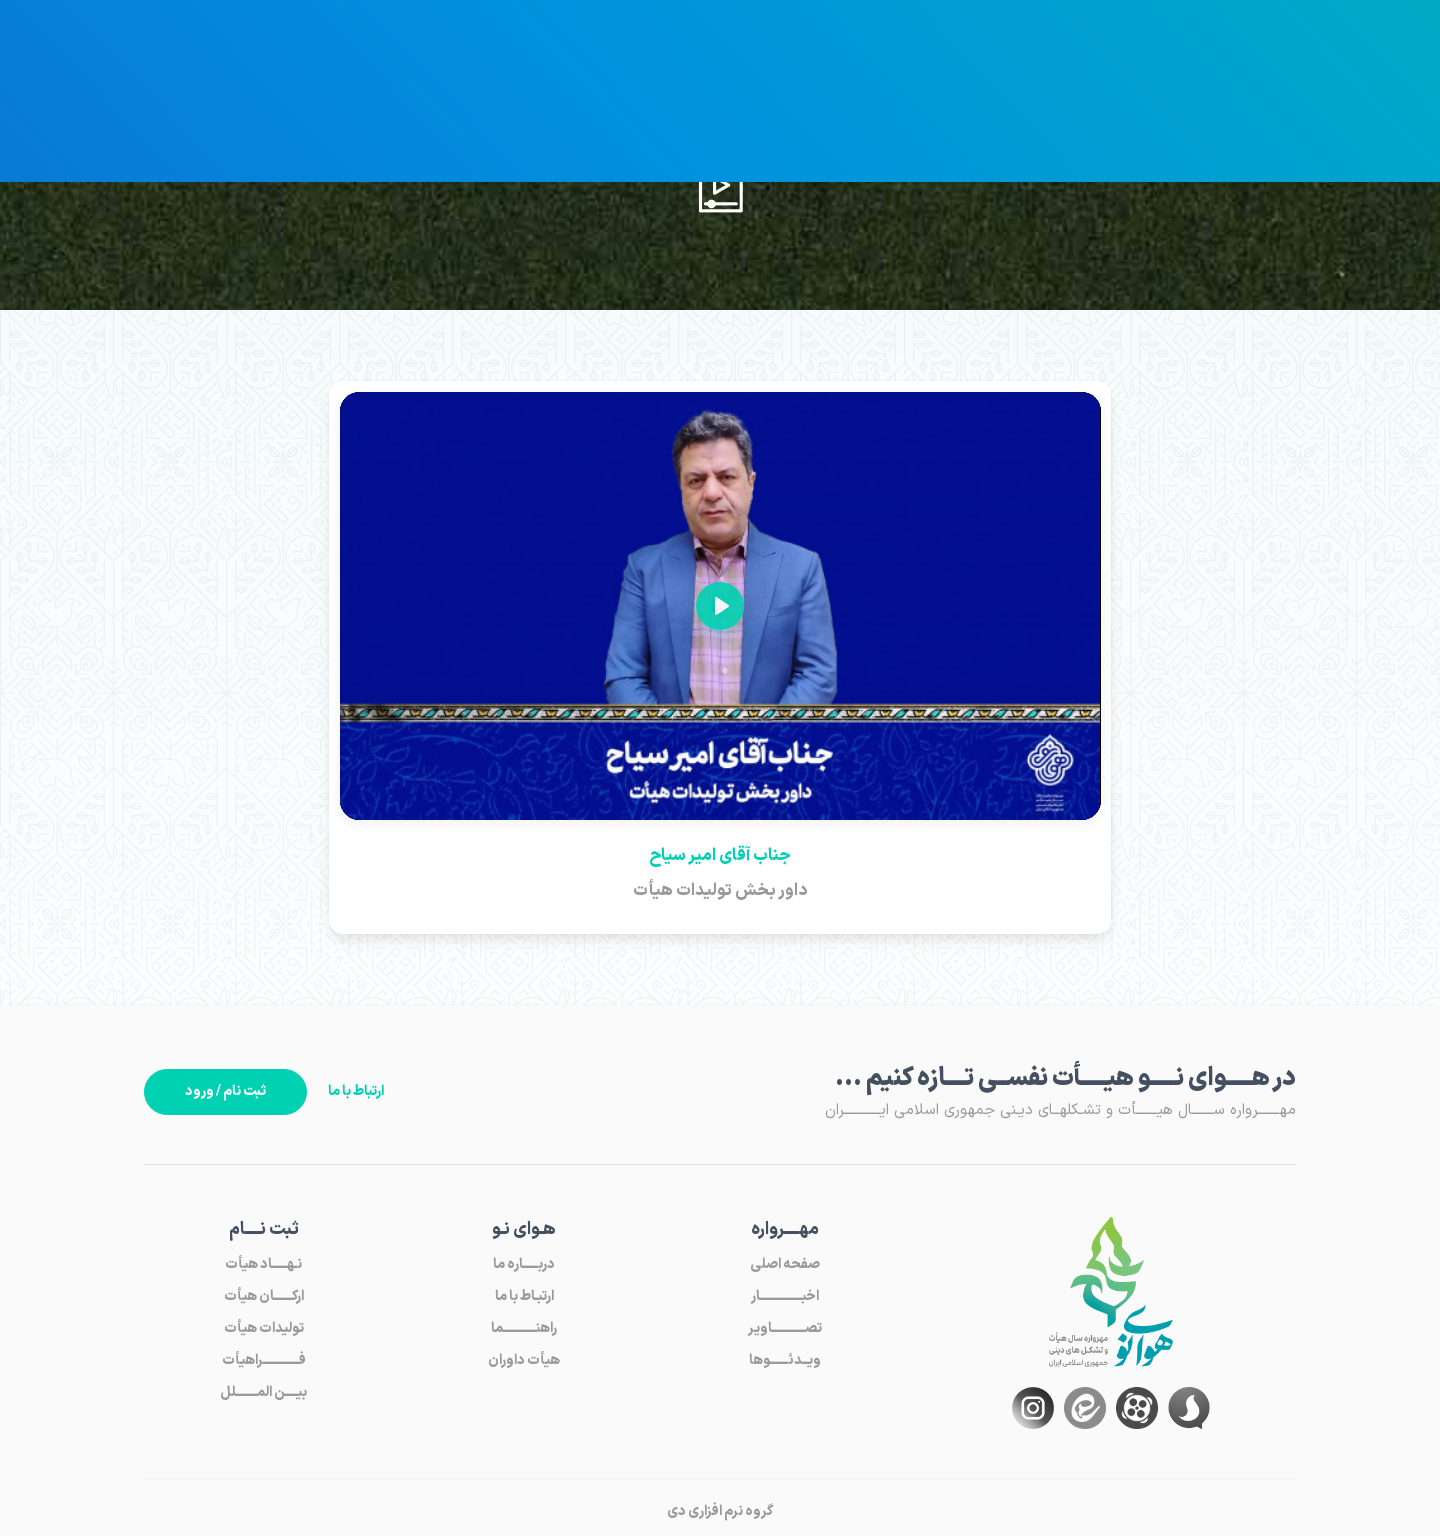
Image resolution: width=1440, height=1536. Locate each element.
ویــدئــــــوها (785, 1360)
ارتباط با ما (356, 1091)
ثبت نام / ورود (225, 1091)
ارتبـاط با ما (524, 1296)
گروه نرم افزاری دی (720, 1511)
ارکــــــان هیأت (264, 1296)
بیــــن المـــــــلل (263, 1392)
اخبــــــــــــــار (785, 1296)
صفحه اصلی (785, 1264)
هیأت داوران (524, 1360)
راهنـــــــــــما (524, 1328)
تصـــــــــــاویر (785, 1328)
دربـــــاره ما (524, 1264)
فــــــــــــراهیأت (264, 1360)
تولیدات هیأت (264, 1328)
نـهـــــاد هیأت (263, 1264)
